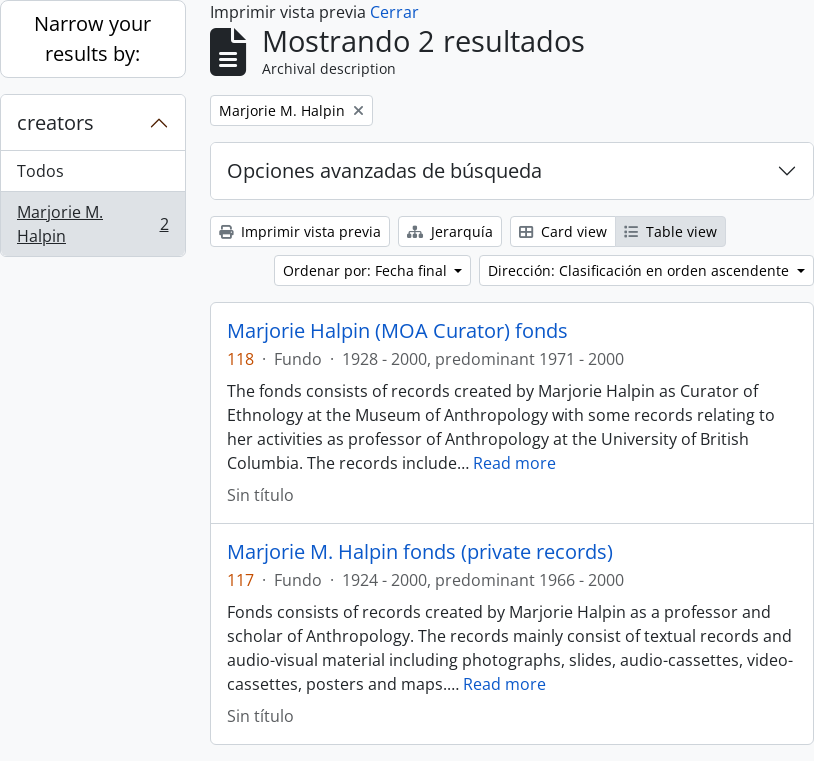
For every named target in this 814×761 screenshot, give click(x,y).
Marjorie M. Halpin (92, 224)
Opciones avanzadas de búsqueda (384, 170)
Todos (40, 171)
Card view (563, 231)
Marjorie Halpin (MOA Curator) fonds (397, 331)
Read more (514, 463)
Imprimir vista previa (300, 231)
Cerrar (394, 12)
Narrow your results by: (92, 38)
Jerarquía (450, 231)
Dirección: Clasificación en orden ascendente (640, 270)
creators (55, 122)
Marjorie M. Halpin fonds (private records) (420, 552)
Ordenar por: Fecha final (367, 270)
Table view (670, 231)
